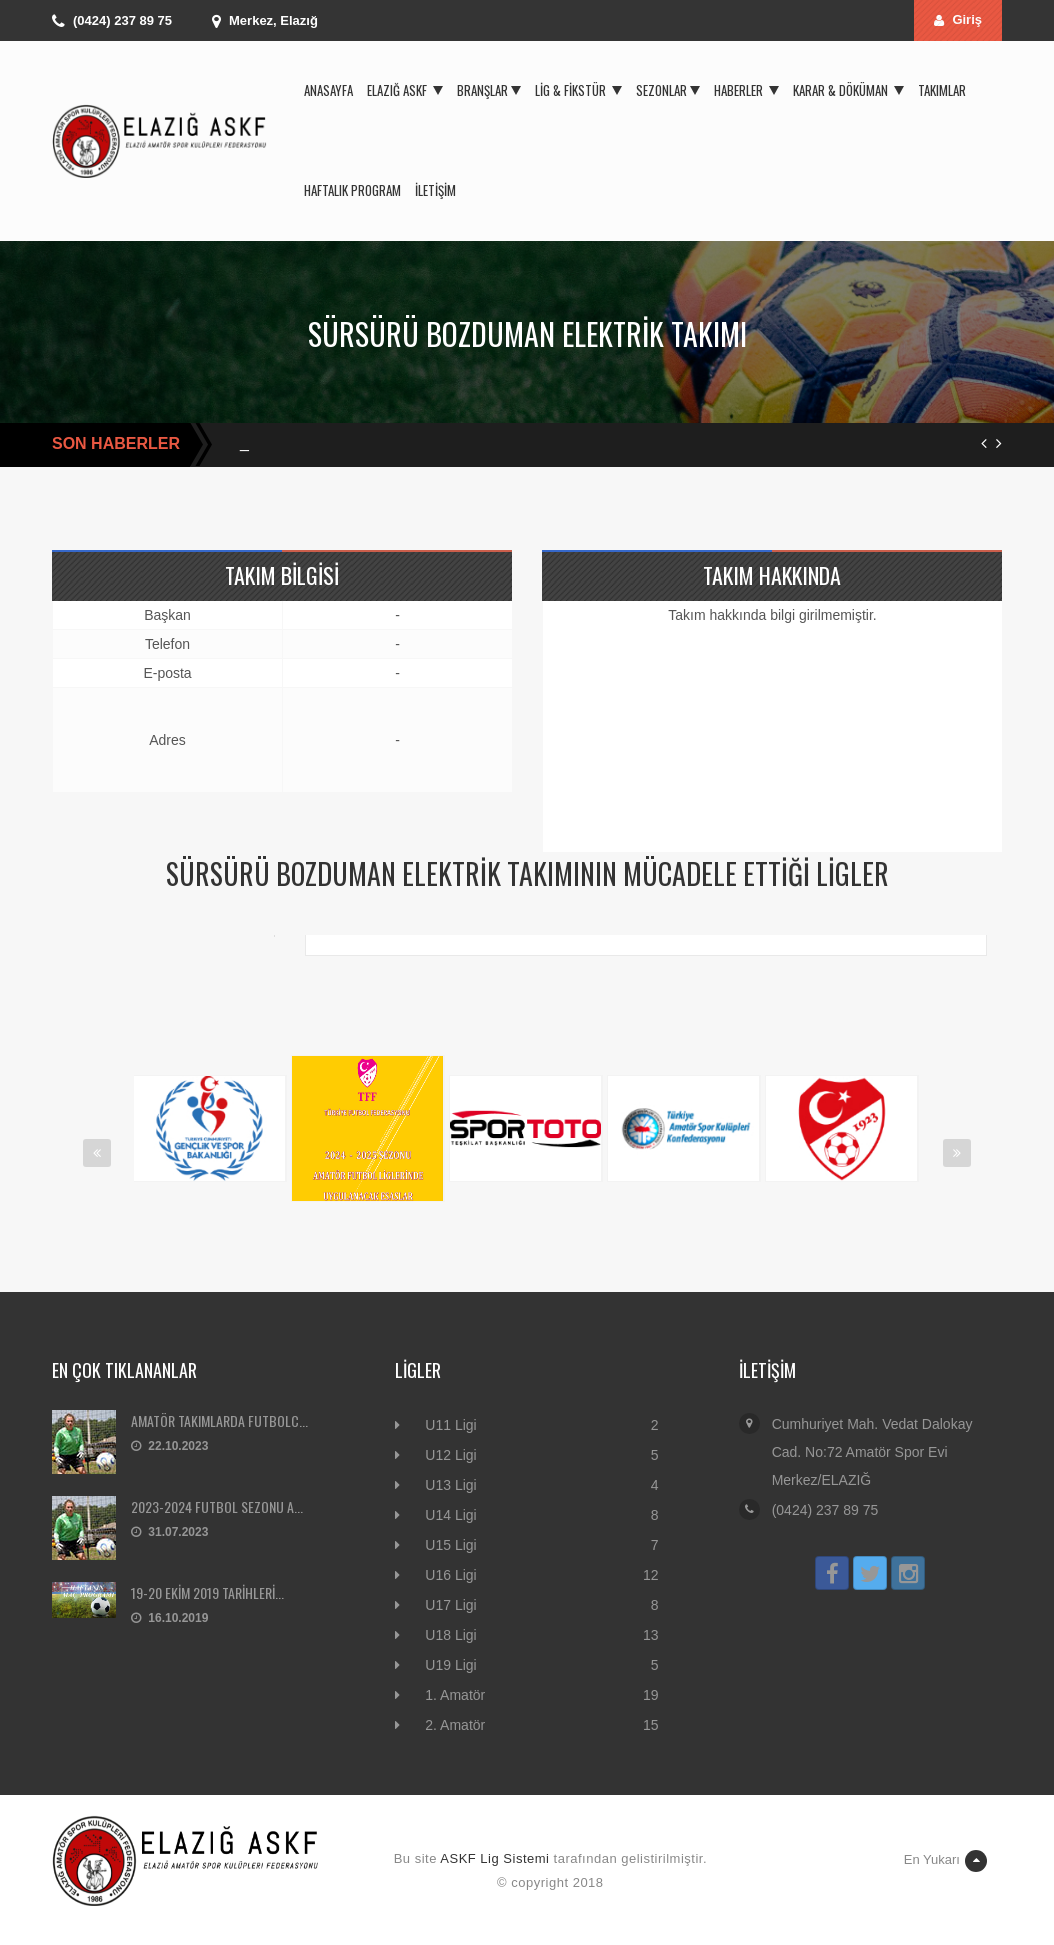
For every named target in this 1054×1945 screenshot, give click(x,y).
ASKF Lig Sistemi (494, 1858)
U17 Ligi (450, 1605)
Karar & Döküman (848, 90)
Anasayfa (328, 90)
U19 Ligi (450, 1665)
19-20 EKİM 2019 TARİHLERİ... (207, 1592)
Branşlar (489, 90)
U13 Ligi (450, 1485)
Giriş (958, 19)
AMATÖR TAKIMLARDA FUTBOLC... (219, 1420)
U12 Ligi (450, 1455)
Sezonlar (668, 90)
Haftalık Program (352, 190)
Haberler (746, 90)
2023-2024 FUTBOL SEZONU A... (217, 1506)
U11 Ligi (450, 1425)
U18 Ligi (450, 1635)
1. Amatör (455, 1695)
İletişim (435, 190)
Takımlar (942, 90)
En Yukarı (945, 1861)
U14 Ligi (450, 1515)
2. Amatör (455, 1725)
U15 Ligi (450, 1545)
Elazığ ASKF (405, 90)
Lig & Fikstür (578, 90)
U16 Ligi (450, 1575)
